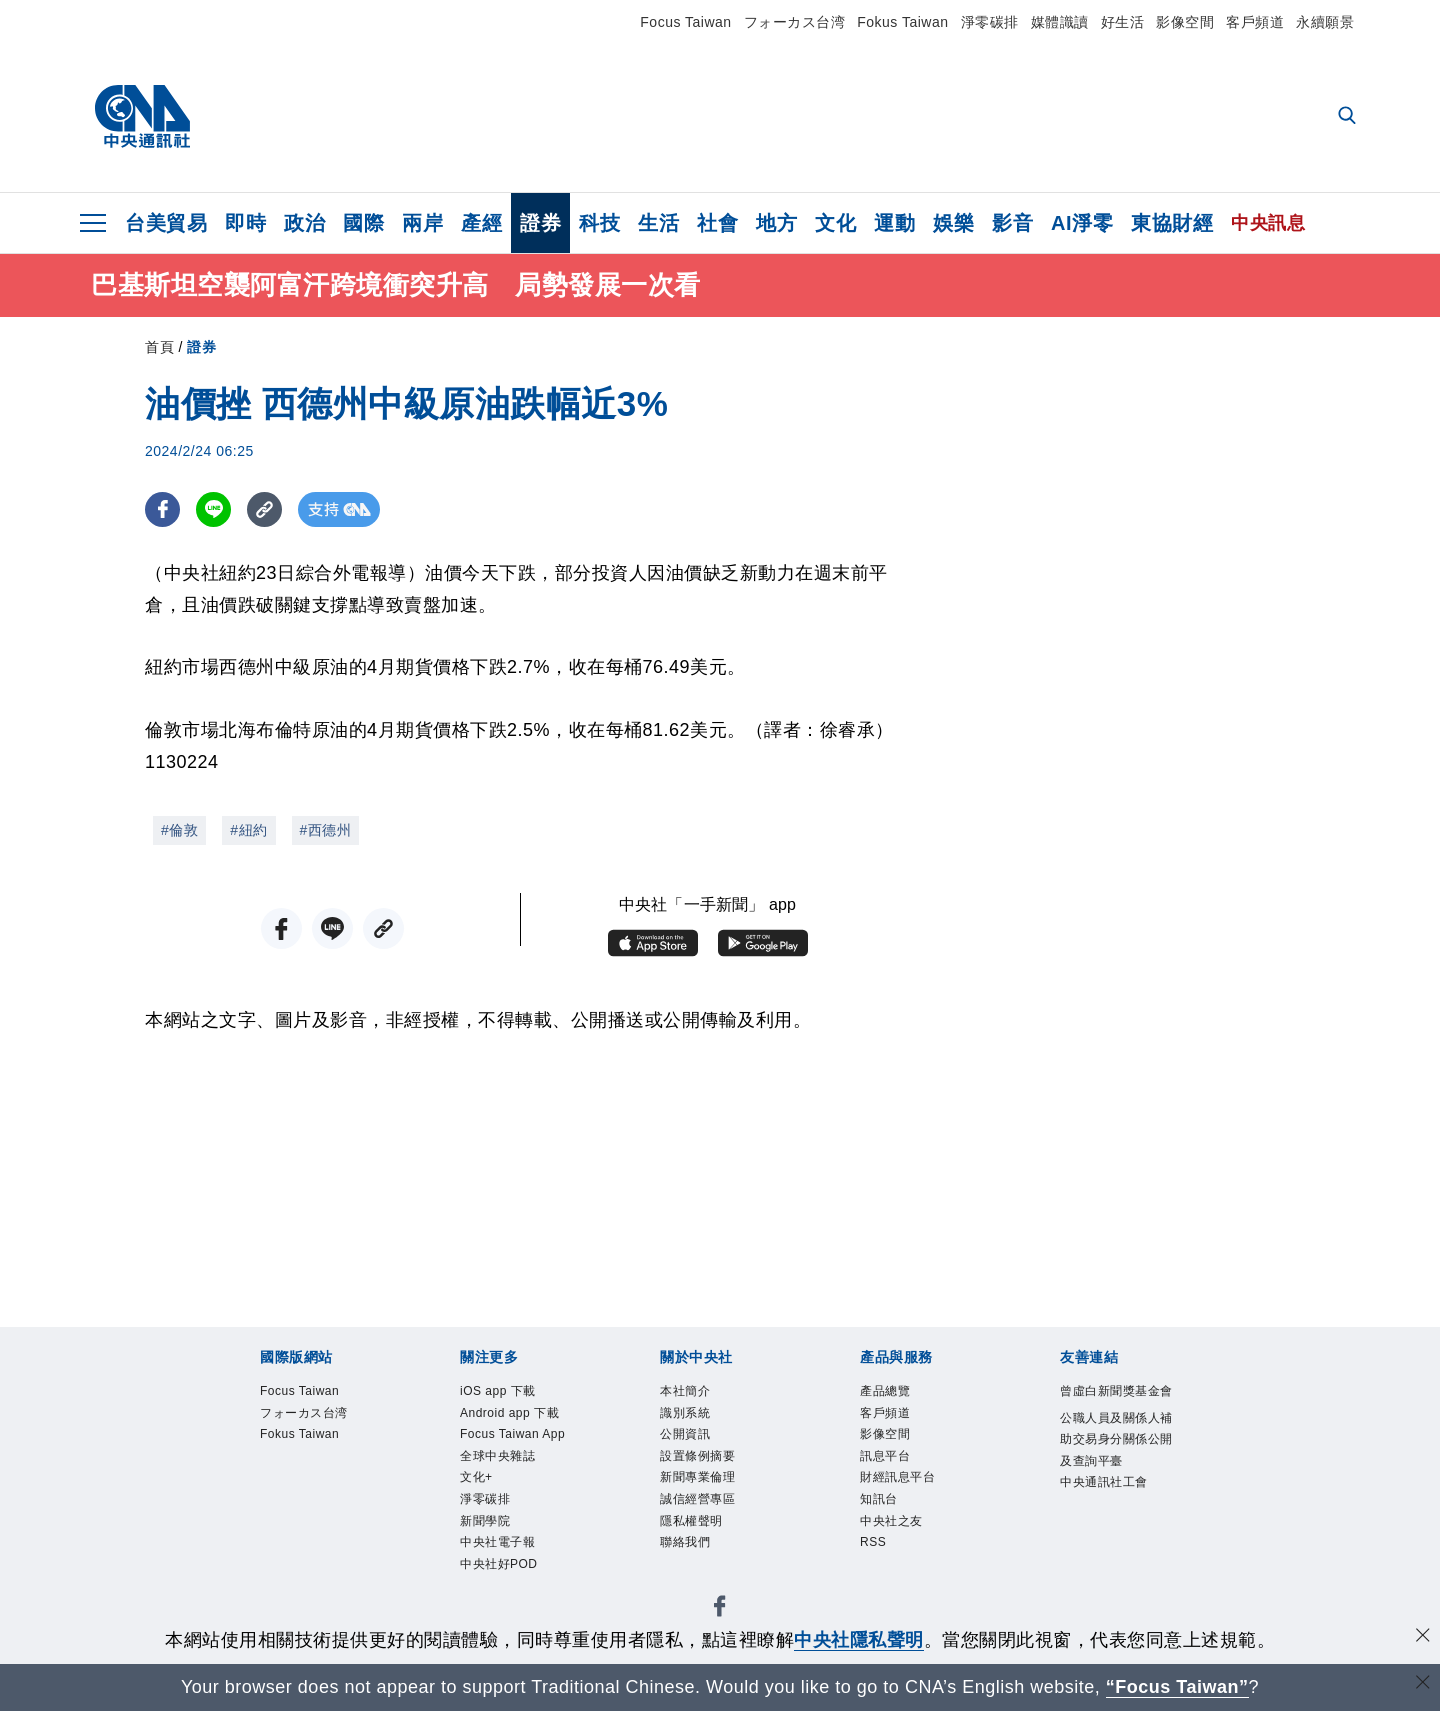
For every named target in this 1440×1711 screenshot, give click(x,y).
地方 (776, 223)
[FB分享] (162, 509)
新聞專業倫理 (697, 1480)
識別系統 (685, 1414)
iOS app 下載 (498, 1392)
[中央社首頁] (142, 117)
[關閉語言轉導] (1423, 1684)
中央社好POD (499, 1568)
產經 (481, 223)
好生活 (1123, 22)
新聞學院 (485, 1524)
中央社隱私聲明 (859, 1640)
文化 (835, 223)
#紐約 (248, 830)
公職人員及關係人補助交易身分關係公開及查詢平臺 (1116, 1441)
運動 (894, 223)
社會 (717, 223)
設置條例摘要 (697, 1458)
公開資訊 (685, 1436)
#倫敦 (179, 830)
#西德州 (326, 830)
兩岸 (422, 223)
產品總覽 (885, 1392)
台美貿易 (166, 223)
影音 (1012, 223)
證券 (540, 223)
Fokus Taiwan (902, 22)
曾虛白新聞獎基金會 (1116, 1392)
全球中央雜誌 (497, 1458)
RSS (873, 1546)
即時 (245, 223)
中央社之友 (891, 1524)
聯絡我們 (685, 1546)
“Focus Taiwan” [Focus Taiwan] (1177, 1687)
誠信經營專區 (697, 1502)
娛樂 (953, 223)
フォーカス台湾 (795, 22)
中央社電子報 (497, 1546)
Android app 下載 (510, 1414)
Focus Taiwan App (514, 1436)
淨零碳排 (990, 22)
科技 (599, 223)
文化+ (476, 1480)
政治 (304, 223)
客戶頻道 (1255, 22)
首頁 (159, 347)
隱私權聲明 (691, 1524)
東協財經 (1172, 223)
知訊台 (879, 1502)
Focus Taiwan (685, 22)
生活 (658, 223)
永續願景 (1325, 22)
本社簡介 (685, 1392)
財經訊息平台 (897, 1480)
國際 (363, 223)
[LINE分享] (213, 509)
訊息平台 (885, 1458)
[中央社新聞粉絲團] (720, 1613)
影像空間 (1185, 22)
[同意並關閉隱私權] (1423, 1637)
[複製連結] (264, 509)
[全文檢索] (1349, 117)
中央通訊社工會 (1104, 1485)
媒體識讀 (1060, 22)
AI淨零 (1082, 223)
